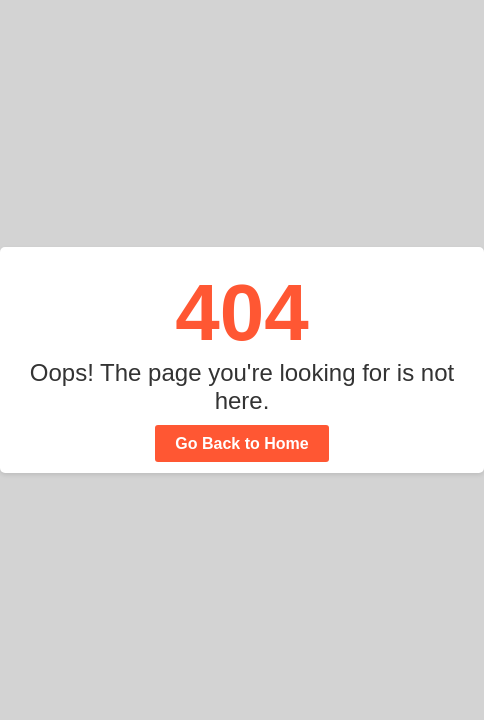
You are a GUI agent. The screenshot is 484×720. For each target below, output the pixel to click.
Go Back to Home (241, 443)
